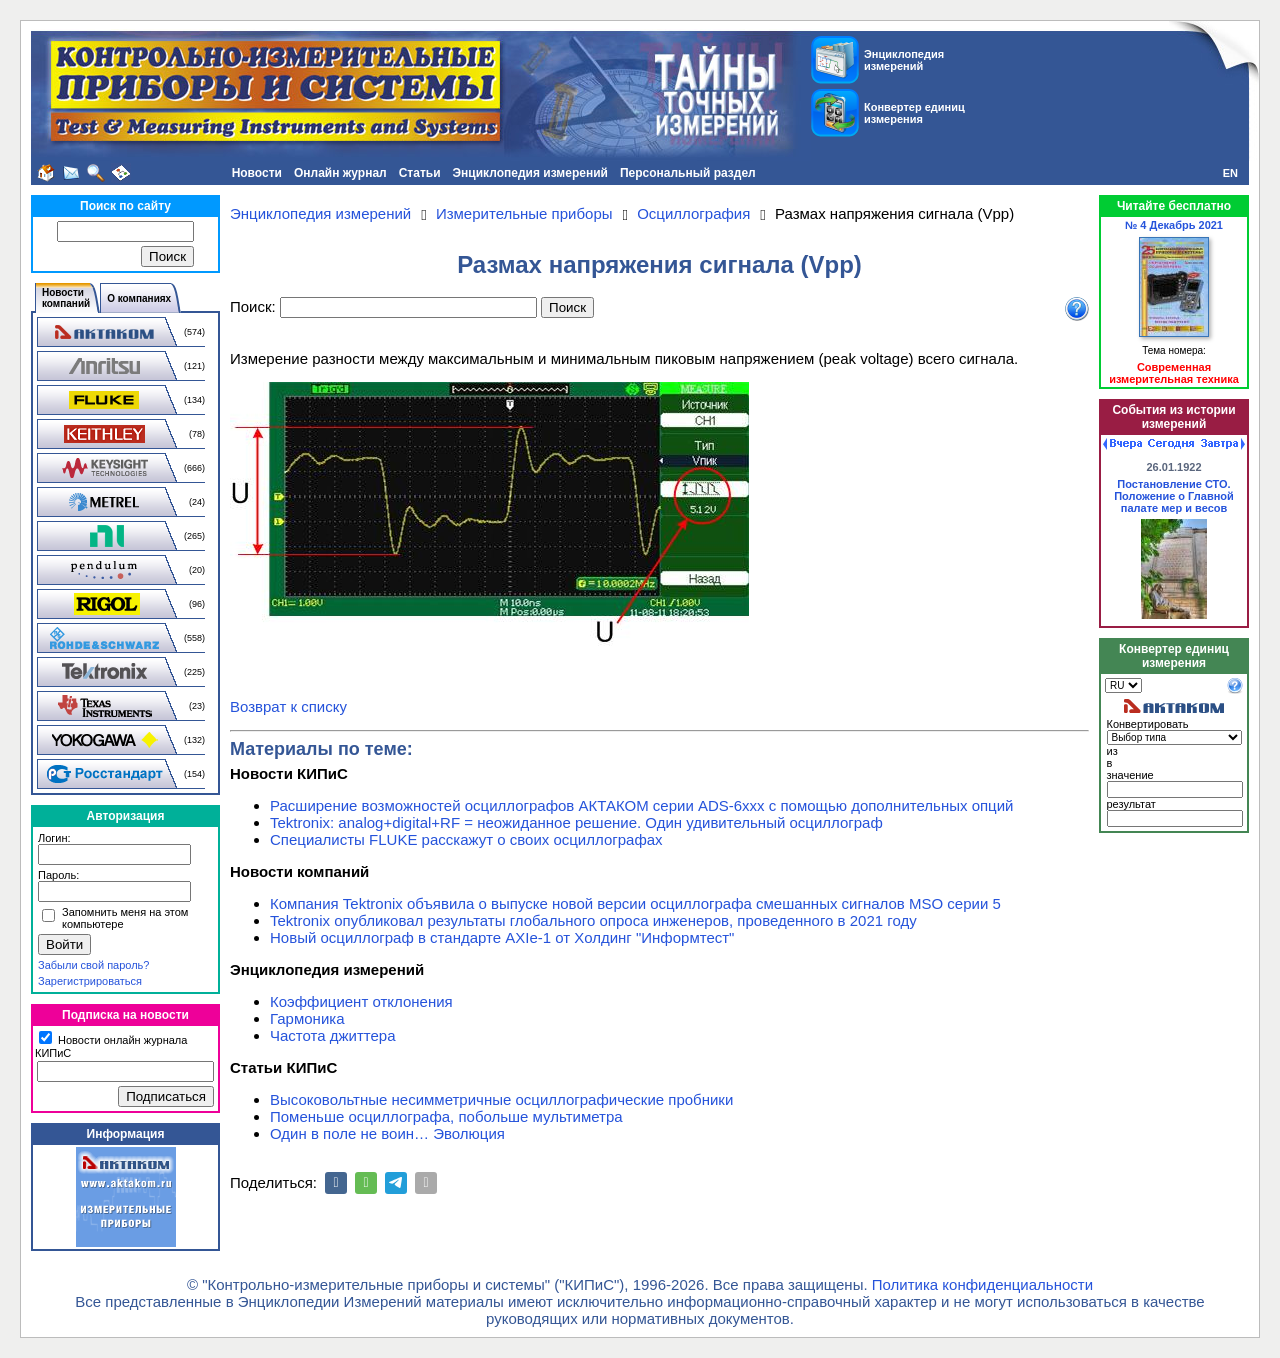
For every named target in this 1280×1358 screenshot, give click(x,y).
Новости (257, 173)
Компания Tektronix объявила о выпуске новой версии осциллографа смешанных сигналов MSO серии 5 (635, 903)
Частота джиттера (333, 1035)
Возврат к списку (288, 706)
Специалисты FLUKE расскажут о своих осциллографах (466, 839)
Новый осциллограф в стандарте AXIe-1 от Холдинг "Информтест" (502, 937)
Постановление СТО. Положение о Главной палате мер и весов (1174, 496)
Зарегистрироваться (90, 981)
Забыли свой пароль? (93, 965)
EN (1230, 173)
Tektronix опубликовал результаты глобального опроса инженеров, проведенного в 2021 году (593, 920)
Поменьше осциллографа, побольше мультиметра (446, 1116)
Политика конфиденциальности (982, 1284)
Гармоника (307, 1018)
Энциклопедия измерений (530, 173)
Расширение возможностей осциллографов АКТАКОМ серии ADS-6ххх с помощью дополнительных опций (641, 805)
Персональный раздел (688, 173)
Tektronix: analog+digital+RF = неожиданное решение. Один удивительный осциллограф (576, 822)
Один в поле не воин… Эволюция (387, 1133)
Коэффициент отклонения (361, 1001)
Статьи (420, 173)
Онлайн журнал (340, 173)
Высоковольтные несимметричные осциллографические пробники (501, 1099)
